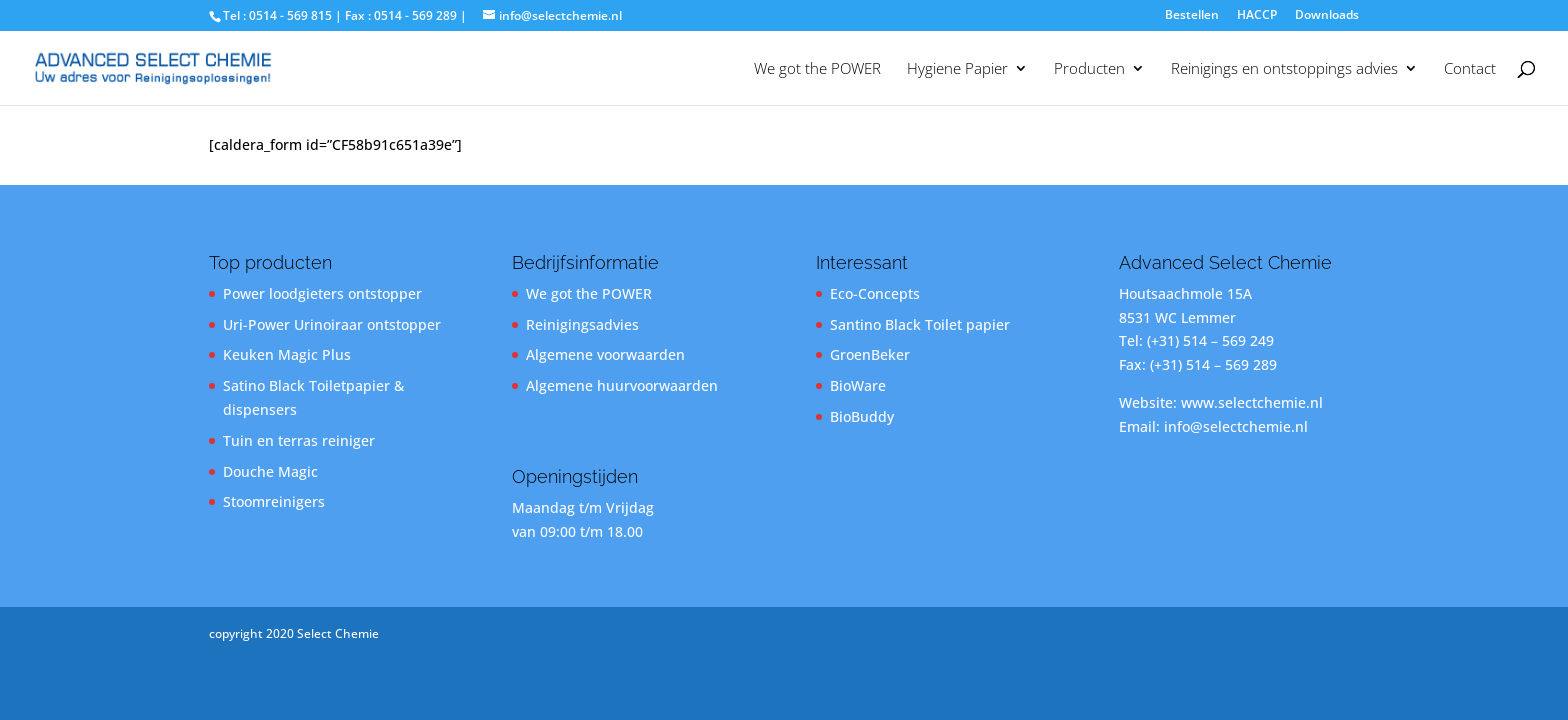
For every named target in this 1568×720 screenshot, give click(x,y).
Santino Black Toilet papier (920, 324)
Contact (1470, 69)
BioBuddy (862, 416)
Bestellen (1192, 16)
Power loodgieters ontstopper (322, 293)
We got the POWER (817, 69)
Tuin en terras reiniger (299, 440)
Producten (1089, 69)
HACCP (1257, 16)
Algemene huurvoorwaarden (622, 385)
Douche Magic (270, 471)
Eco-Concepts (875, 293)
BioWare (858, 385)
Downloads (1327, 16)
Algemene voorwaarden (605, 354)
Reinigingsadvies (582, 324)
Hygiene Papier (957, 69)
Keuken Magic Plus (287, 354)
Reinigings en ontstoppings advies (1284, 69)
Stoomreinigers (274, 501)
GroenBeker (870, 354)
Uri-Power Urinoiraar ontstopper (332, 324)
